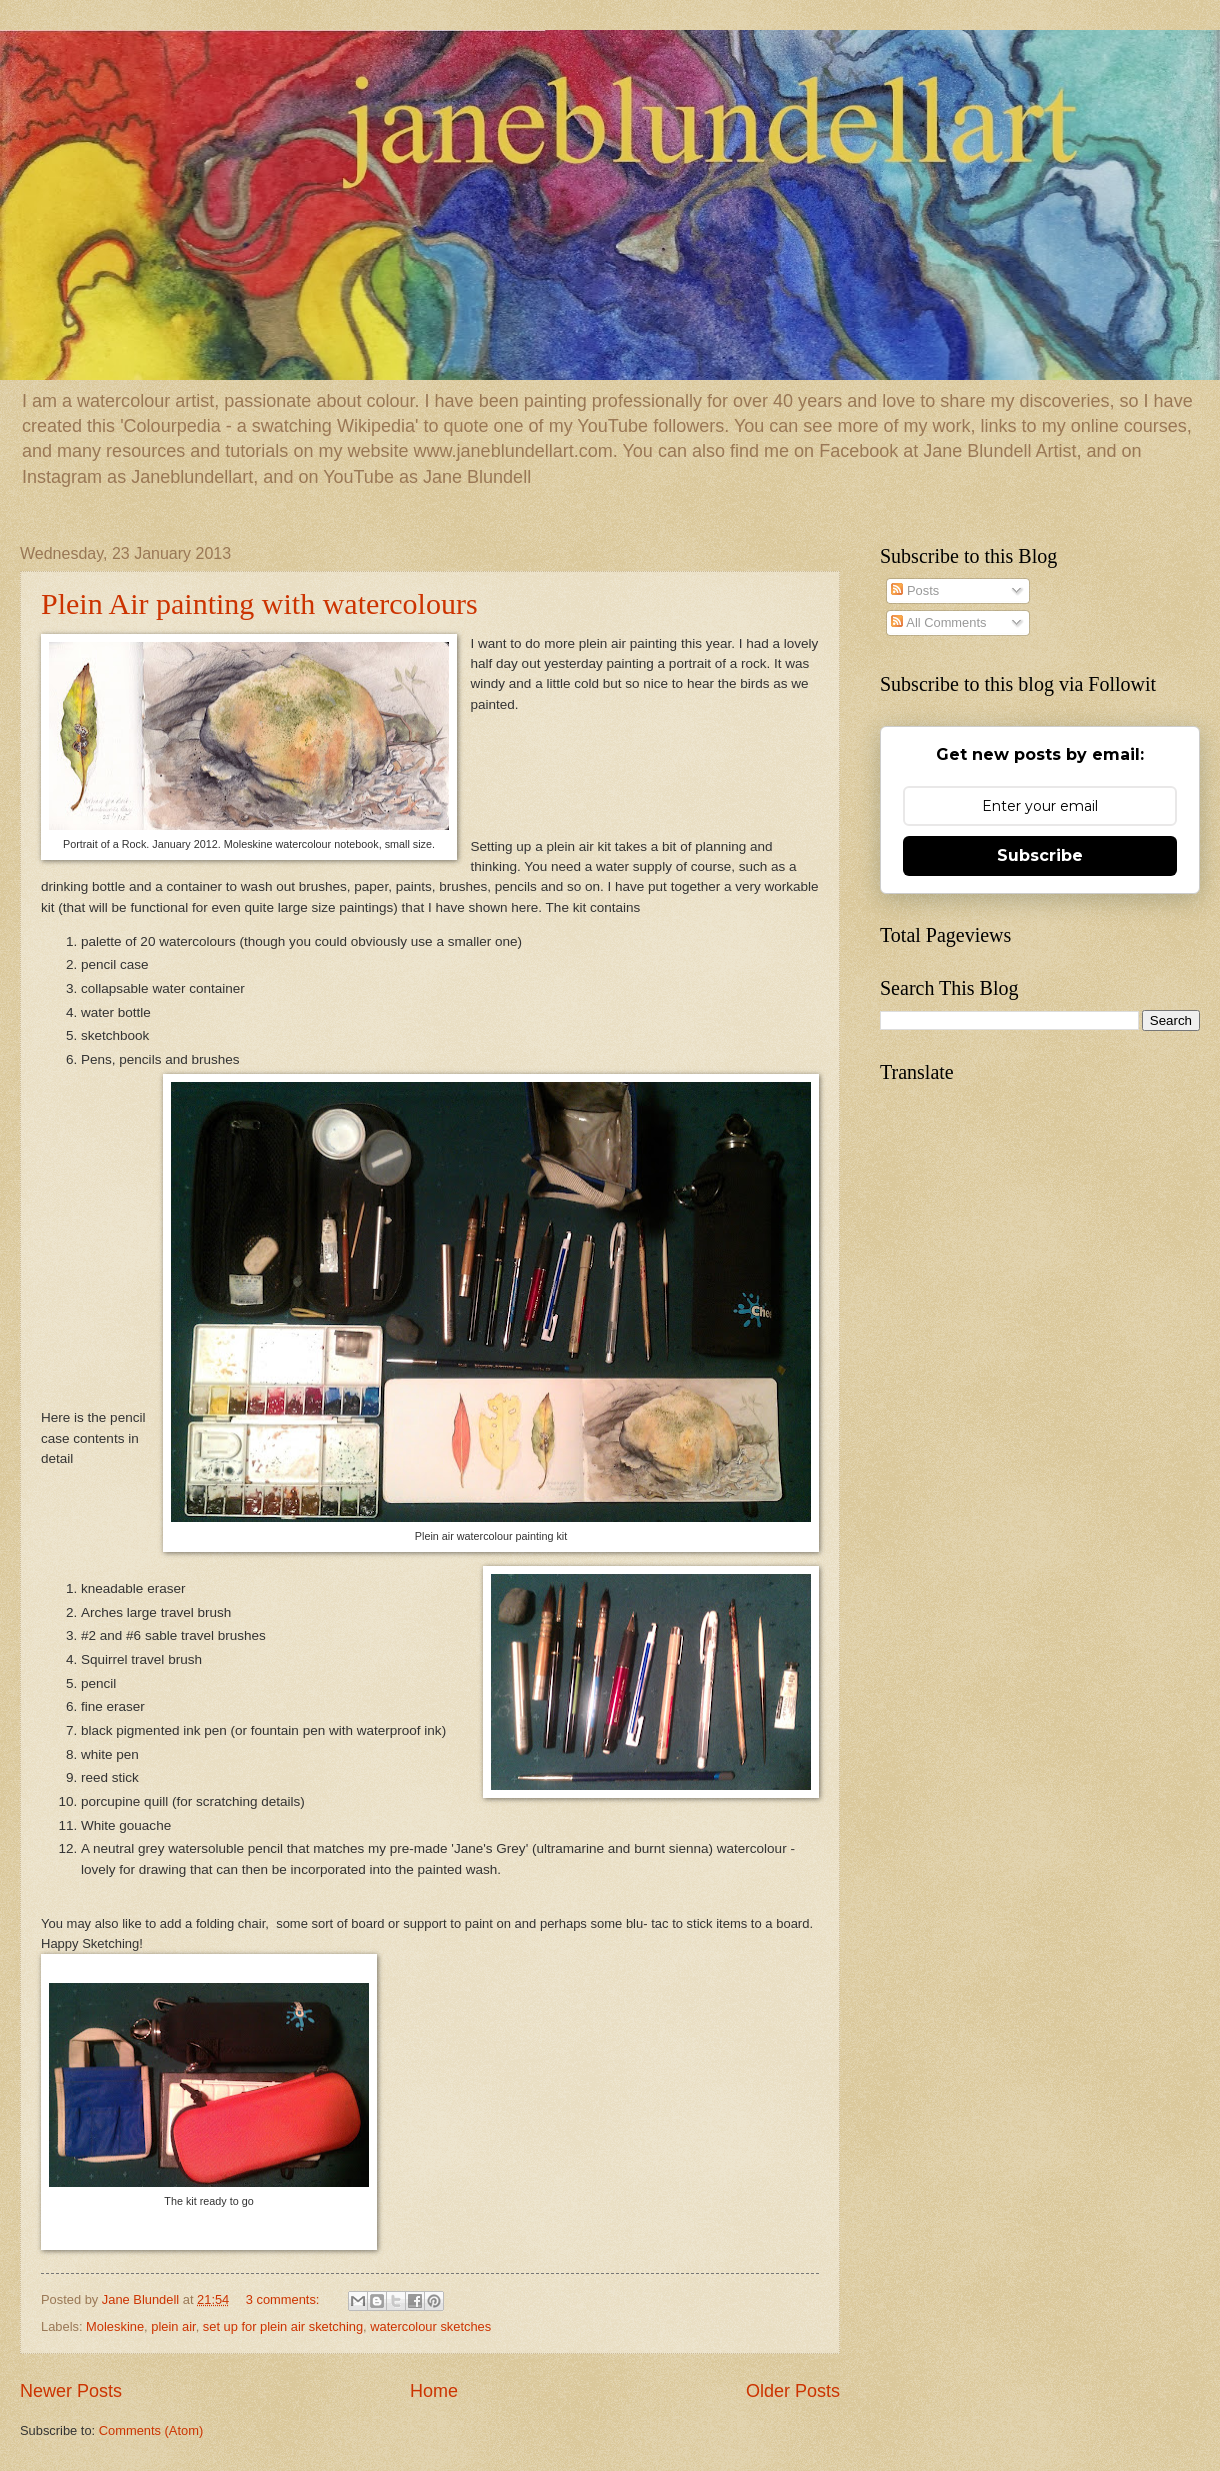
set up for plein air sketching (283, 2326)
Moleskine (115, 2326)
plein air (173, 2326)
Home (434, 2391)
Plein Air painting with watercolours (259, 603)
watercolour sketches (430, 2326)
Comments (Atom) (151, 2430)
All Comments (938, 622)
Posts (915, 590)
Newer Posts (71, 2391)
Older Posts (793, 2391)
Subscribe (1040, 855)
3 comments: (284, 2299)
